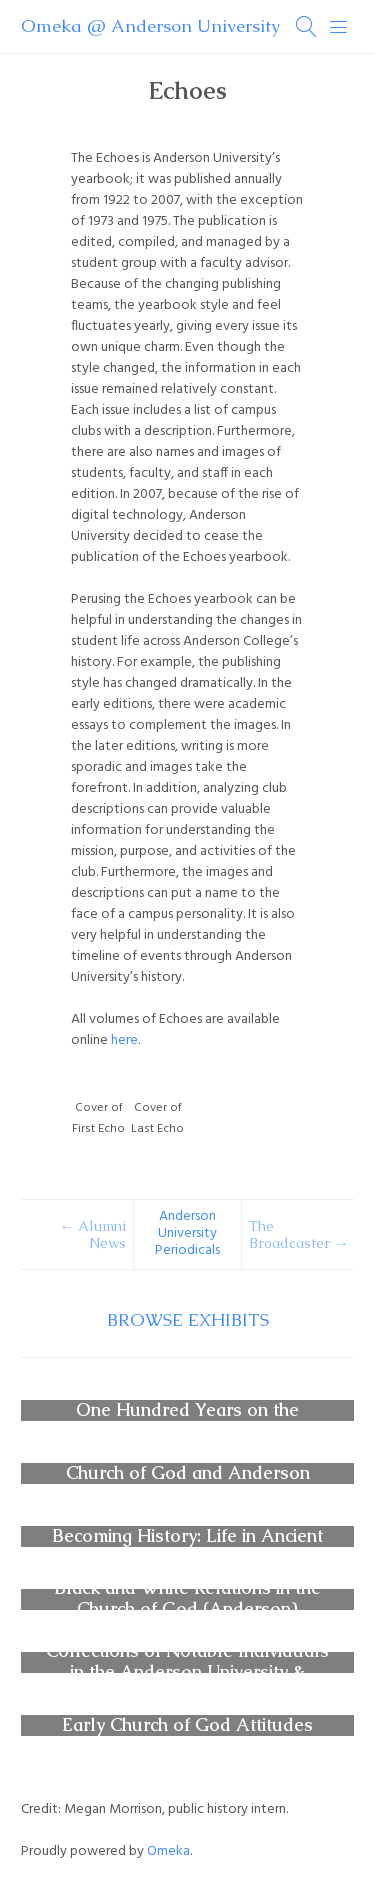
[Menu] (339, 27)
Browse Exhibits (188, 1320)
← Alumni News (93, 1235)
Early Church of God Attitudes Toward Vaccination (187, 1736)
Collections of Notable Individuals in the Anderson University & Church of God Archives (187, 1673)
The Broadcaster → (298, 1235)
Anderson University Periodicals (187, 1234)
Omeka (168, 1851)
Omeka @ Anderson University (150, 26)
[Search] (307, 27)
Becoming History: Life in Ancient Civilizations (187, 1547)
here (124, 1040)
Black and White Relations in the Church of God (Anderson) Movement (187, 1610)
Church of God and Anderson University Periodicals (188, 1484)
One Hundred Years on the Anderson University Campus (187, 1421)
